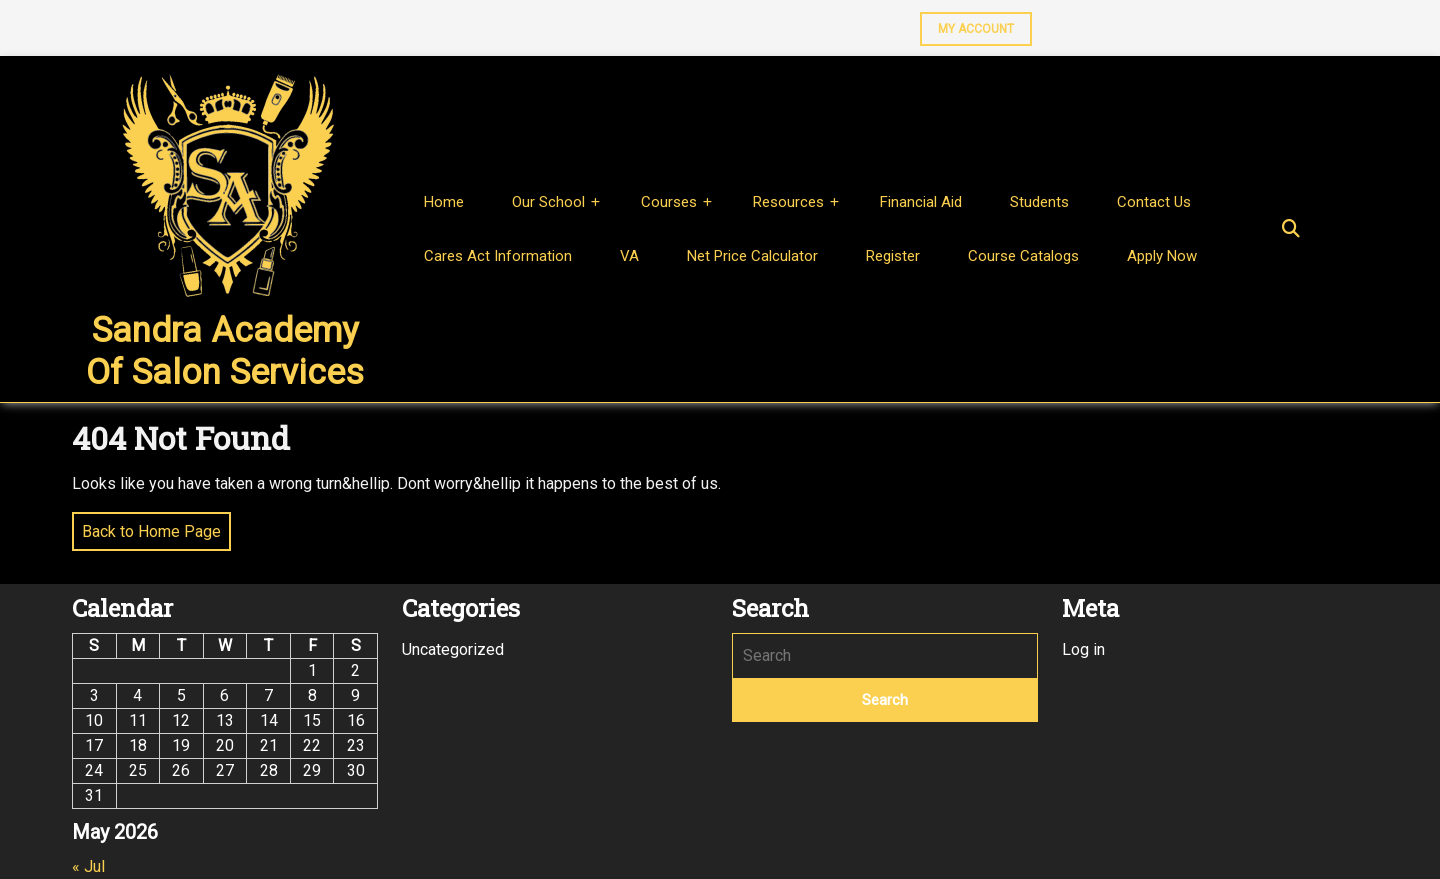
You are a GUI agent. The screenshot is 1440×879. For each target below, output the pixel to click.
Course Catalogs (1023, 256)
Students (1039, 202)
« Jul (88, 866)
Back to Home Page (146, 526)
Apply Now (1162, 256)
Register (893, 256)
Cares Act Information (498, 256)
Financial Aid (921, 202)
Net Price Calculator (752, 256)
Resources (788, 202)
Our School (548, 202)
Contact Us (1154, 202)
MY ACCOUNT (967, 24)
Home (444, 202)
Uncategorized (453, 649)
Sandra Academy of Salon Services (225, 351)
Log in (1083, 649)
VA (629, 256)
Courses (669, 202)
